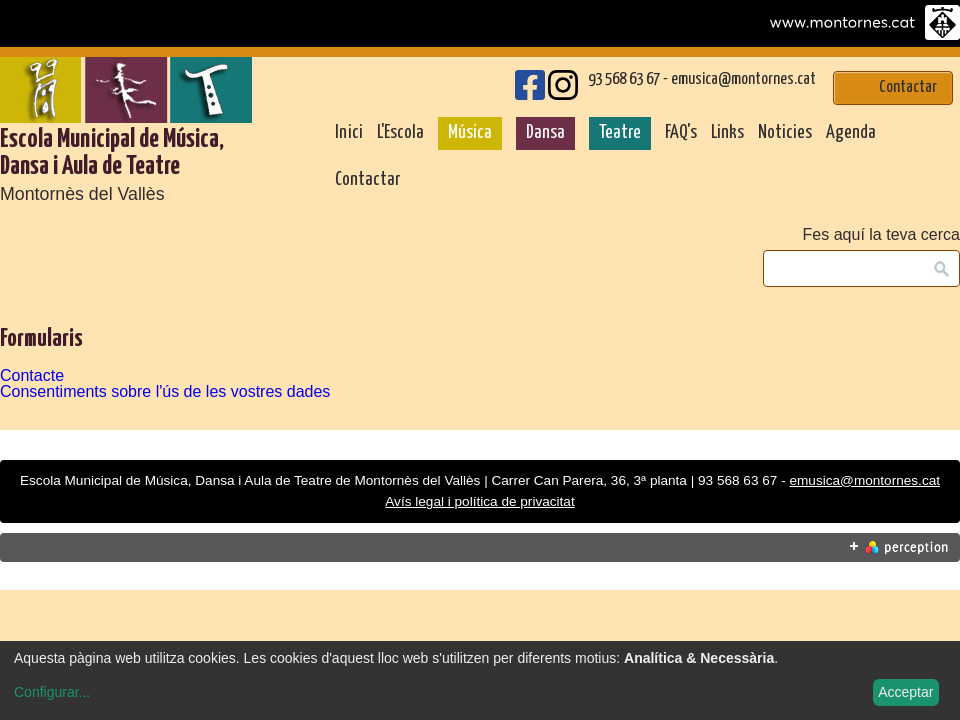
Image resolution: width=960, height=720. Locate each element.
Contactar (367, 180)
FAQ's (681, 133)
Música (470, 133)
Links (727, 133)
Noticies (785, 133)
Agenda (851, 133)
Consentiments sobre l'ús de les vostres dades (165, 391)
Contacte (32, 375)
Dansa (545, 133)
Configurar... (52, 692)
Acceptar (905, 692)
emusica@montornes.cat (743, 79)
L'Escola (400, 133)
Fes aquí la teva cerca (881, 235)
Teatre (620, 133)
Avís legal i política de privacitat (479, 501)
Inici (349, 133)
